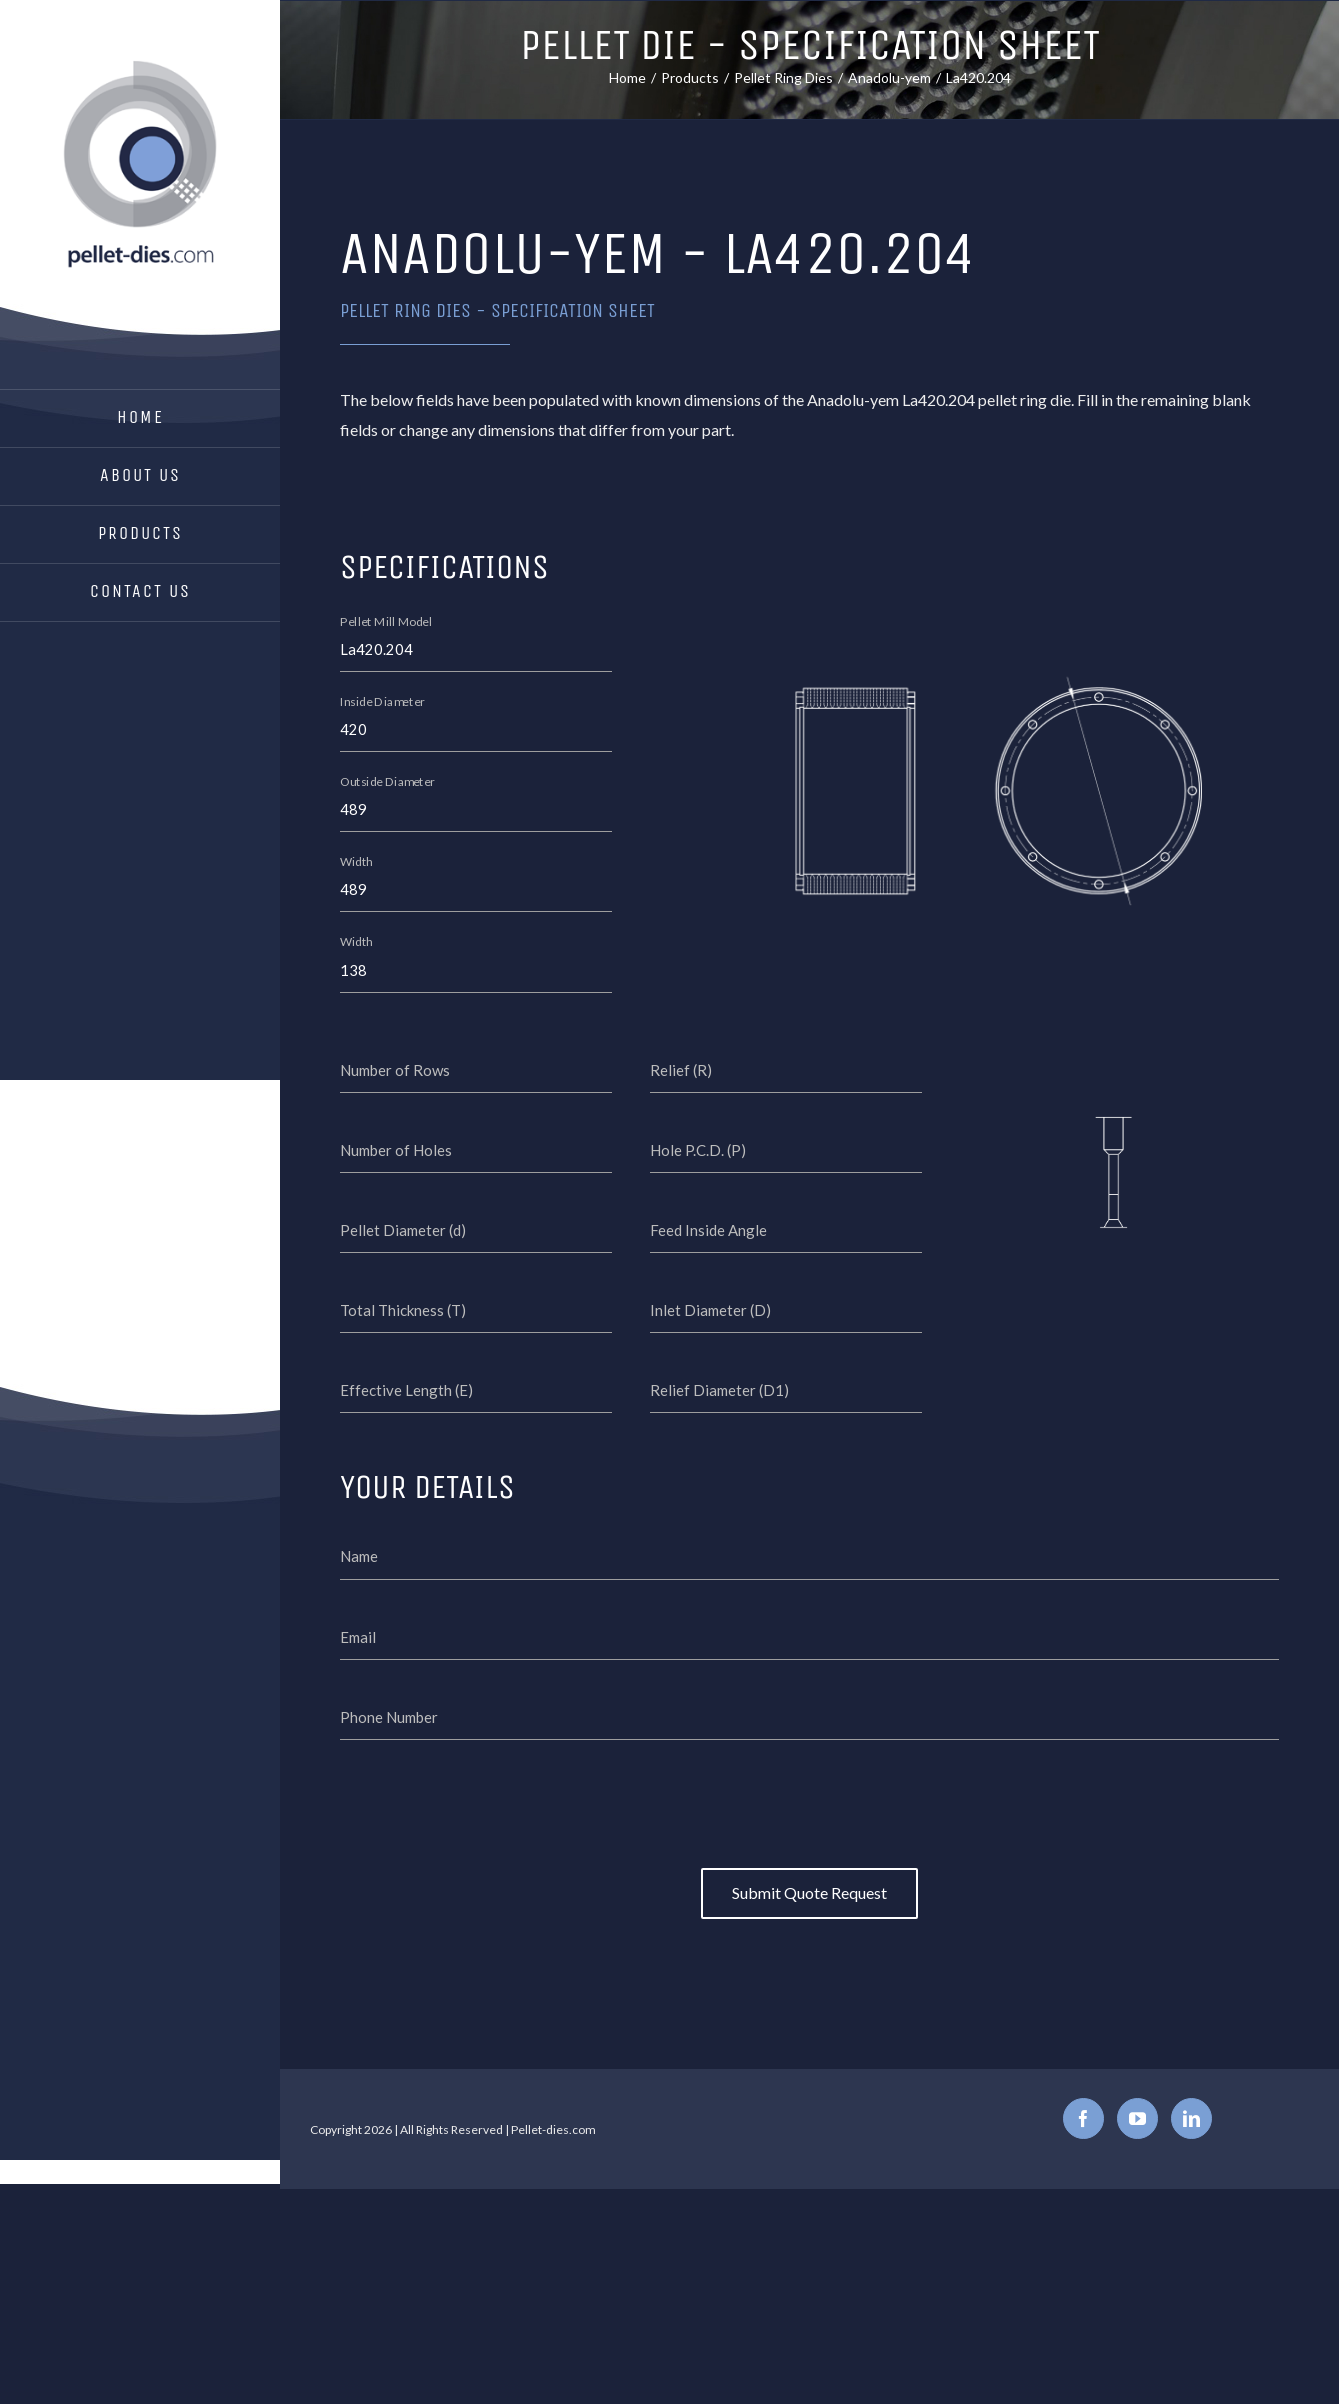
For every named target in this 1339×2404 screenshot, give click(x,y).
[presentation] (810, 1808)
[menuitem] (140, 418)
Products (140, 533)
